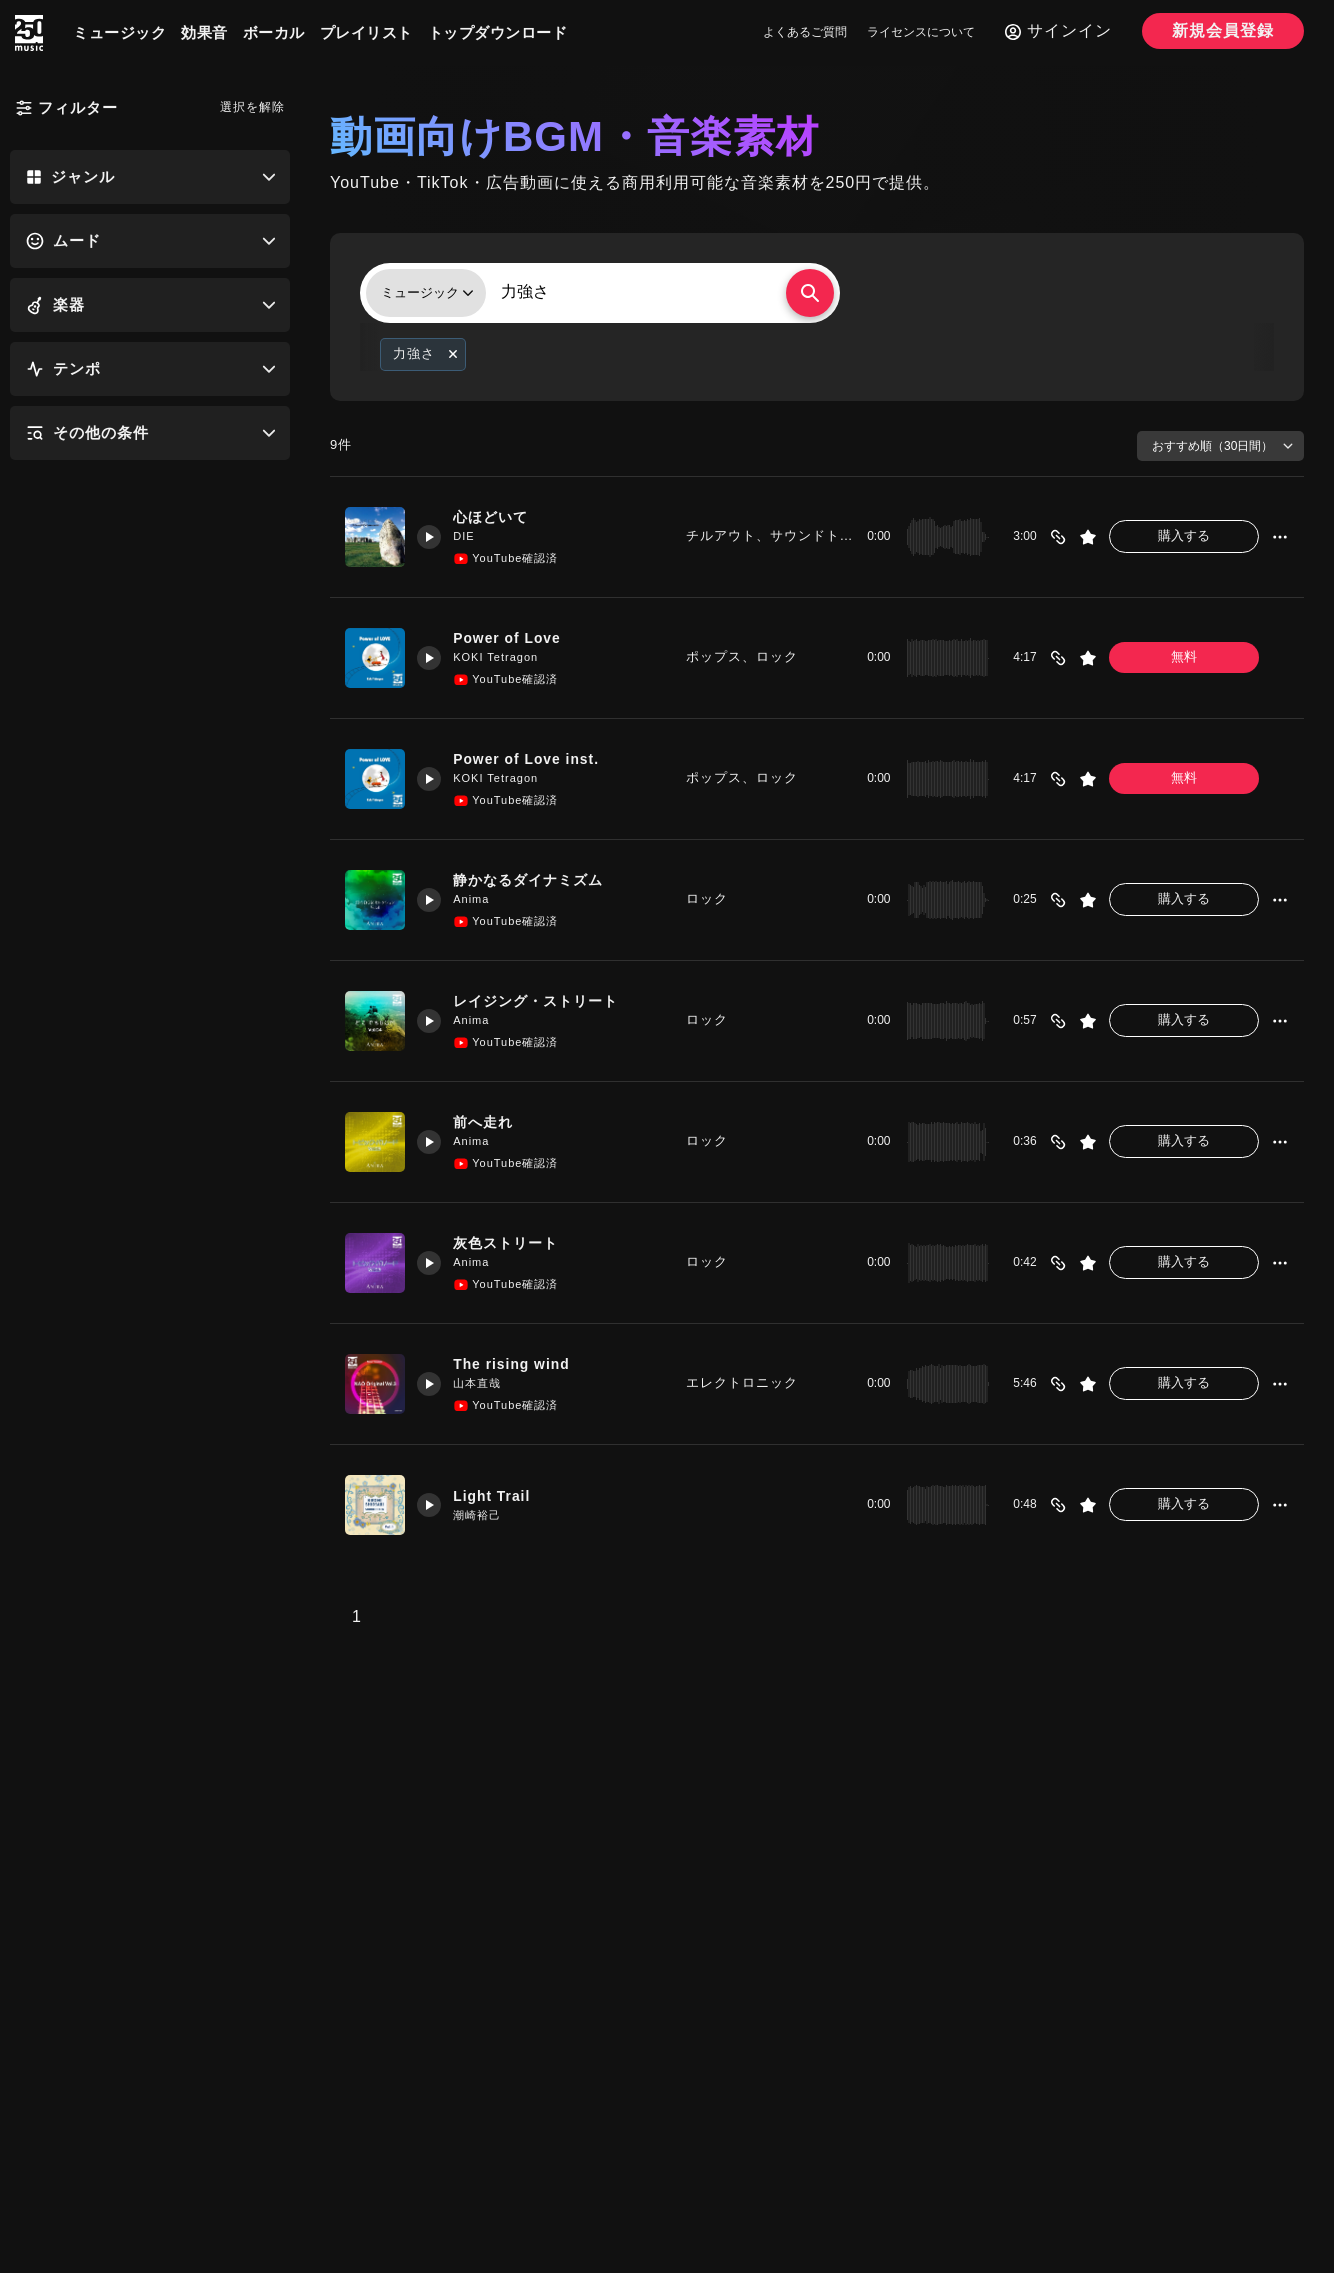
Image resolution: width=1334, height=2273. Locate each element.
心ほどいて (499, 516)
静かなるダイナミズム (539, 879)
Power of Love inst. (537, 758)
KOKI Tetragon (501, 658)
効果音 (204, 32)
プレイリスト (366, 32)
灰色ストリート (515, 1242)
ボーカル (274, 32)
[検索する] (810, 293)
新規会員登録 (1223, 30)
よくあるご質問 (805, 32)
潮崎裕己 (483, 1516)
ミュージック (119, 32)
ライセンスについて (921, 32)
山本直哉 (483, 1384)
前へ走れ (491, 1121)
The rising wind (521, 1363)
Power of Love (517, 637)
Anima (477, 900)
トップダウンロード (498, 32)
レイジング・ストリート (547, 1000)
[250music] (29, 33)
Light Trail (500, 1495)
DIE (469, 537)
